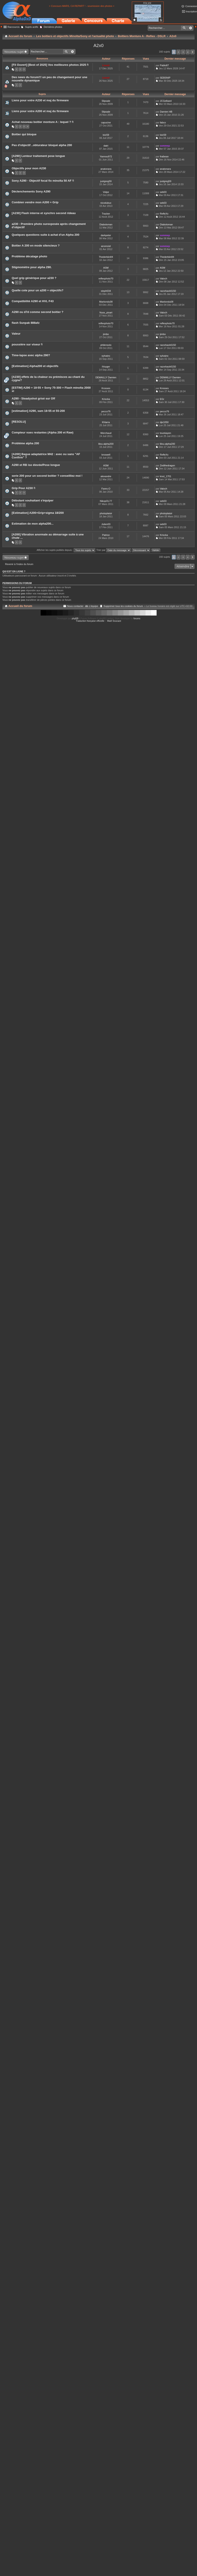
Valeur (16, 333)
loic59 (106, 135)
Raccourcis (13, 27)
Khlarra (106, 422)
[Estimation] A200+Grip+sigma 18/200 (38, 512)
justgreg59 (106, 181)
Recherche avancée (190, 28)
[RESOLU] (19, 421)
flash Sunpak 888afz (26, 322)
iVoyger (106, 366)
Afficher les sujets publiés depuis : (66, 550)
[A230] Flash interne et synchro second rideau (44, 213)
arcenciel (106, 246)
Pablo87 (164, 65)
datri (106, 145)
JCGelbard (166, 101)
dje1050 (164, 422)
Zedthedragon (167, 465)
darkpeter (106, 235)
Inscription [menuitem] (191, 11)
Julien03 (105, 524)
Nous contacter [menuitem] (75, 606)
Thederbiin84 (106, 257)
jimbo (106, 334)
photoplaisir (106, 513)
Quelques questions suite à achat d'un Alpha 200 (45, 234)
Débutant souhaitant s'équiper (32, 500)
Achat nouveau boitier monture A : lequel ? (41, 122)
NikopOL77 (106, 501)
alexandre (105, 476)
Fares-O (105, 488)
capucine (106, 122)
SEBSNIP (165, 77)
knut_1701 (165, 476)
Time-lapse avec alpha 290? (31, 355)
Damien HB (166, 111)
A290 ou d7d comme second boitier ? (37, 312)
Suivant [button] (192, 52)
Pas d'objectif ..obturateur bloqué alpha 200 (42, 145)
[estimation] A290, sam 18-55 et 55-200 (38, 410)
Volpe (106, 192)
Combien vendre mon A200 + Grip (35, 202)
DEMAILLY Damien (105, 377)
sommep (165, 145)
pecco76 (106, 411)
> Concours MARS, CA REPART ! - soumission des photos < (81, 6)
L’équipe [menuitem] (93, 606)
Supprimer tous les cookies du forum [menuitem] (123, 606)
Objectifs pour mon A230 (29, 168)
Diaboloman (105, 224)
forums (137, 618)
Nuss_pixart (105, 312)
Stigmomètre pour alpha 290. (32, 267)
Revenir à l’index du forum (19, 564)
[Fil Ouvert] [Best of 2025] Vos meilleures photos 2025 (49, 64)
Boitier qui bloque (24, 134)
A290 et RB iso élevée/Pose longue (36, 465)
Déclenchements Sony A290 (31, 191)
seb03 (163, 192)
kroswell (106, 454)
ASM (106, 267)
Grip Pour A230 (22, 488)
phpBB (75, 618)
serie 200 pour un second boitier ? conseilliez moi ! (47, 475)
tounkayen (165, 433)
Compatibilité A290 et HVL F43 (33, 301)
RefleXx (164, 213)
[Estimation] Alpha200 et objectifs (35, 366)
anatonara (106, 169)
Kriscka (106, 399)
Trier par (113, 550)
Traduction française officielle (90, 621)
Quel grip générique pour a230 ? (34, 278)
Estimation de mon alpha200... (32, 523)
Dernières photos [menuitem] (53, 27)
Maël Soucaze (114, 621)
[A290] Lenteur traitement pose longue (38, 156)
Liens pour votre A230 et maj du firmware (40, 100)
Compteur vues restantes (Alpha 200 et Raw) (42, 432)
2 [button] (178, 52)
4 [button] (187, 52)
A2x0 (98, 45)
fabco (163, 122)
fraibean (164, 156)
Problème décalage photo (29, 256)
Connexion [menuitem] (191, 6)
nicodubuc (105, 202)
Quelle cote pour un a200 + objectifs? (37, 290)
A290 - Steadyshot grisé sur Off (33, 398)
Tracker (106, 213)
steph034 (106, 291)
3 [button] (183, 52)
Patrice (106, 535)
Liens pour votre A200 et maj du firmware (40, 111)
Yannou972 (106, 156)
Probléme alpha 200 (25, 443)
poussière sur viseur (26, 344)
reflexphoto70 (105, 278)
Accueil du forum (20, 606)
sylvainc (106, 355)
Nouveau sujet (14, 52)
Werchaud (106, 433)
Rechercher (184, 28)
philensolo (106, 345)
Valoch (163, 278)
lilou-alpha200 (106, 444)
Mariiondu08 (106, 301)
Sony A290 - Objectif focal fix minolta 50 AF (42, 180)
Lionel (105, 65)
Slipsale (106, 101)
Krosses (106, 388)
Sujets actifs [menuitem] (31, 27)
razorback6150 (168, 291)
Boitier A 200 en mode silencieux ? (36, 245)
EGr (162, 399)
